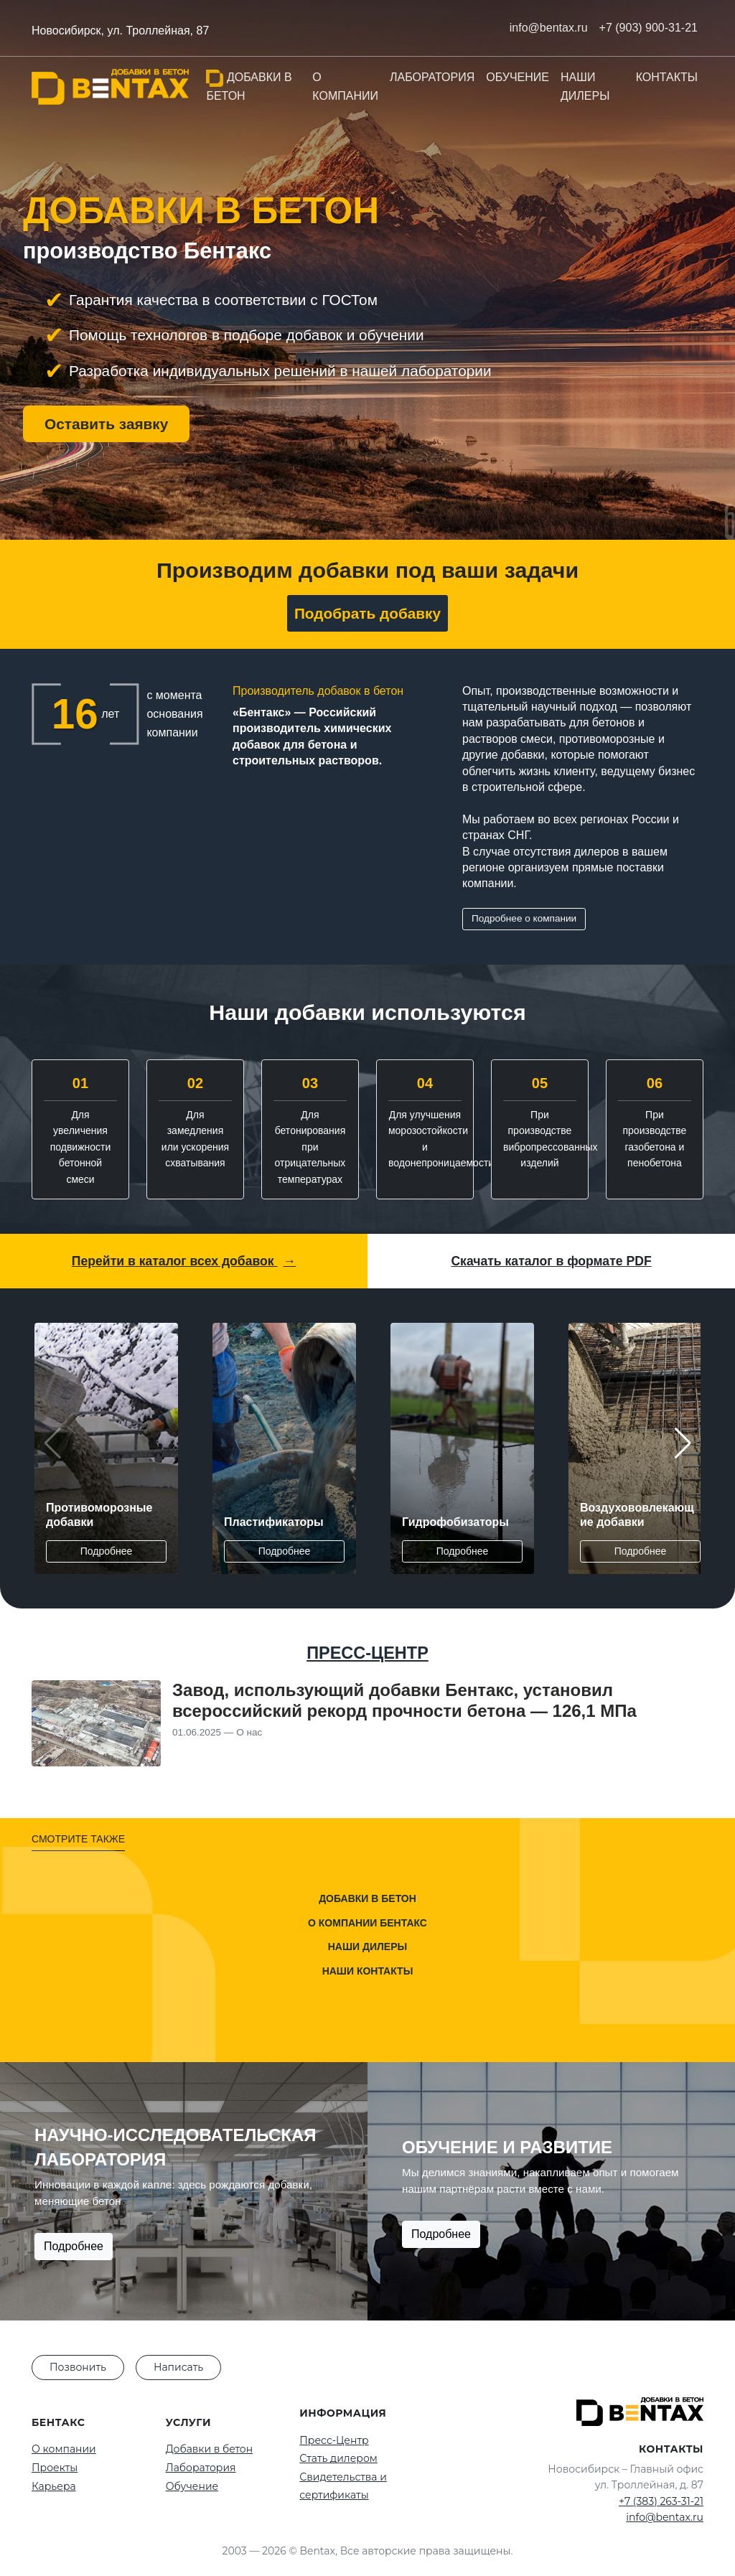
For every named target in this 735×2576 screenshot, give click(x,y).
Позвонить (78, 2367)
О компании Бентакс (367, 1923)
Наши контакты (367, 1971)
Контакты (667, 77)
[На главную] (110, 86)
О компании (345, 86)
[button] (682, 1443)
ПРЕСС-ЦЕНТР (367, 1653)
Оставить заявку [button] (106, 424)
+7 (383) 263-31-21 (661, 2501)
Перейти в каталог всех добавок (184, 1261)
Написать (178, 2367)
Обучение (517, 77)
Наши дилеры (585, 86)
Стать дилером (338, 2458)
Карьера (54, 2486)
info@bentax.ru (664, 2517)
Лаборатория (432, 77)
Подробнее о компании (524, 918)
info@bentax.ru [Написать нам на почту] (549, 28)
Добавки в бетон (248, 86)
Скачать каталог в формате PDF (551, 1261)
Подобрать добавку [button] (367, 613)
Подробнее (106, 1551)
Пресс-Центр (333, 2440)
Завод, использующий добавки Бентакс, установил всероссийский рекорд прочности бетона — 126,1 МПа (404, 1700)
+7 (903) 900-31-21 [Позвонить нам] (648, 28)
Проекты (55, 2467)
